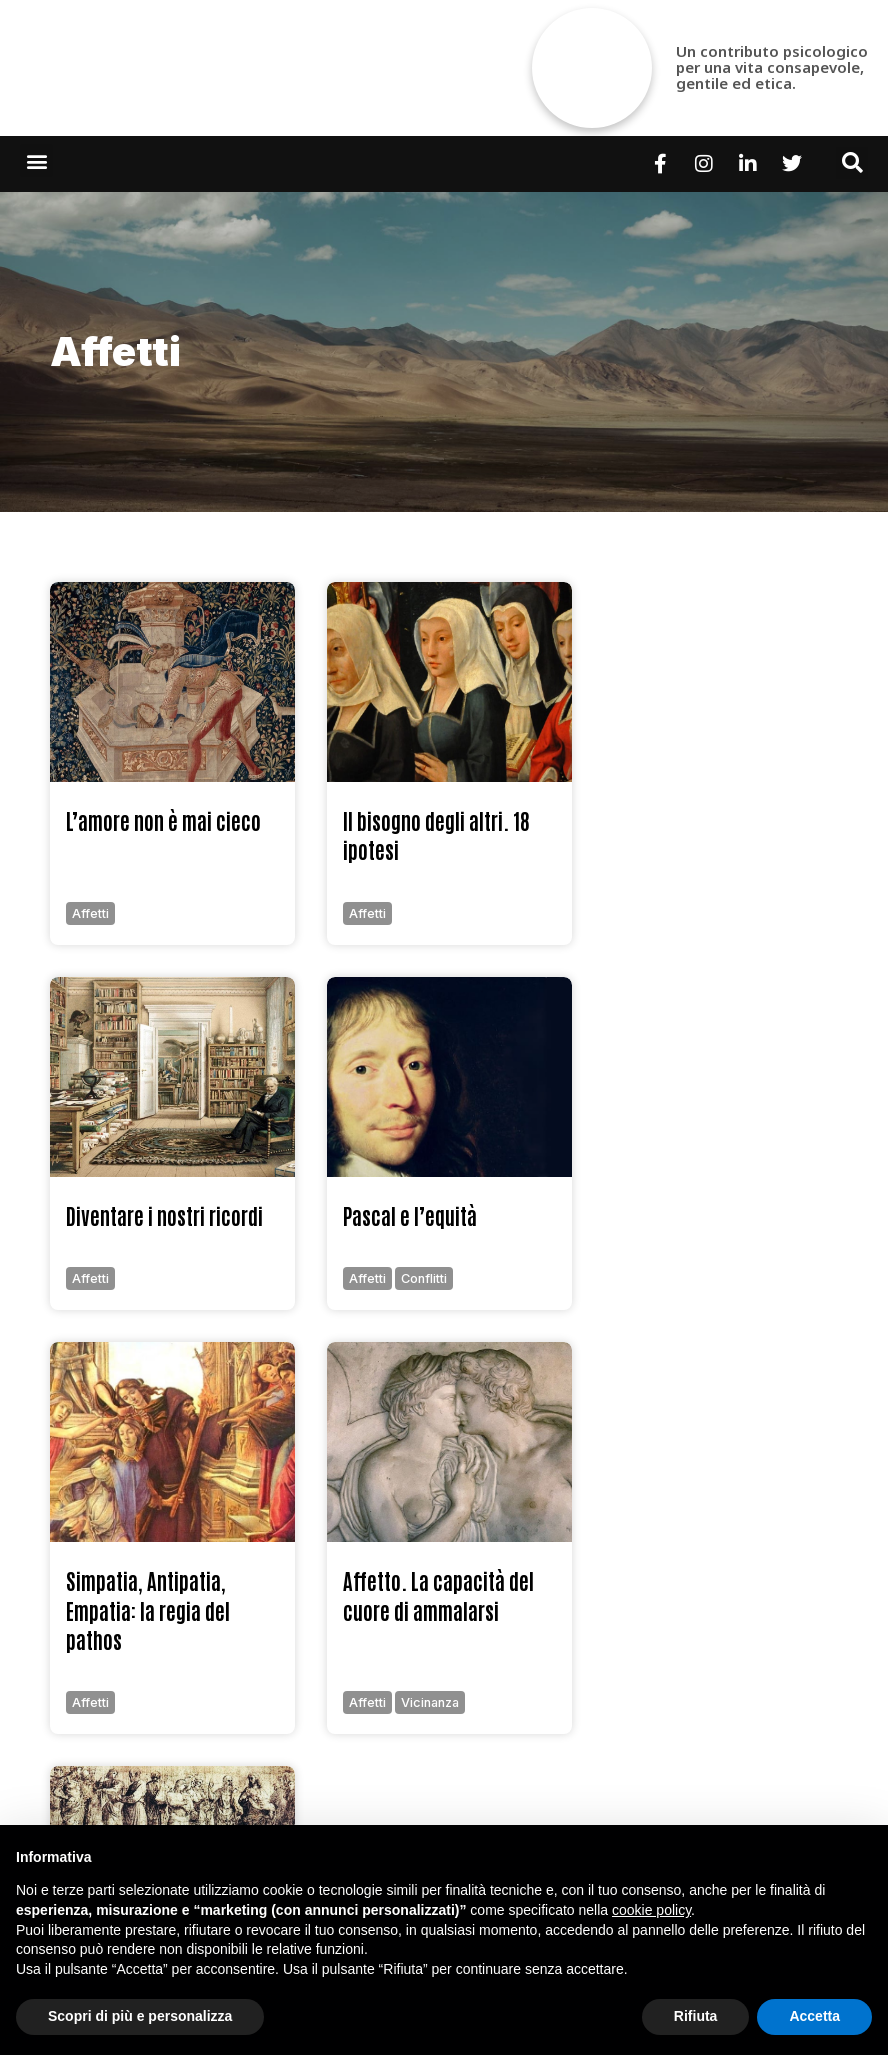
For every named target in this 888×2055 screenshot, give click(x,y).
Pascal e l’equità (410, 1215)
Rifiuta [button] (696, 2016)
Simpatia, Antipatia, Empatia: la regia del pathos (148, 1610)
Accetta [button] (814, 2016)
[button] (36, 160)
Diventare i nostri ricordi (164, 1215)
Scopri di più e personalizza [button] (140, 2016)
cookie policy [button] (651, 1910)
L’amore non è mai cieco (163, 820)
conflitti (424, 1278)
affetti (115, 351)
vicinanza (430, 1702)
